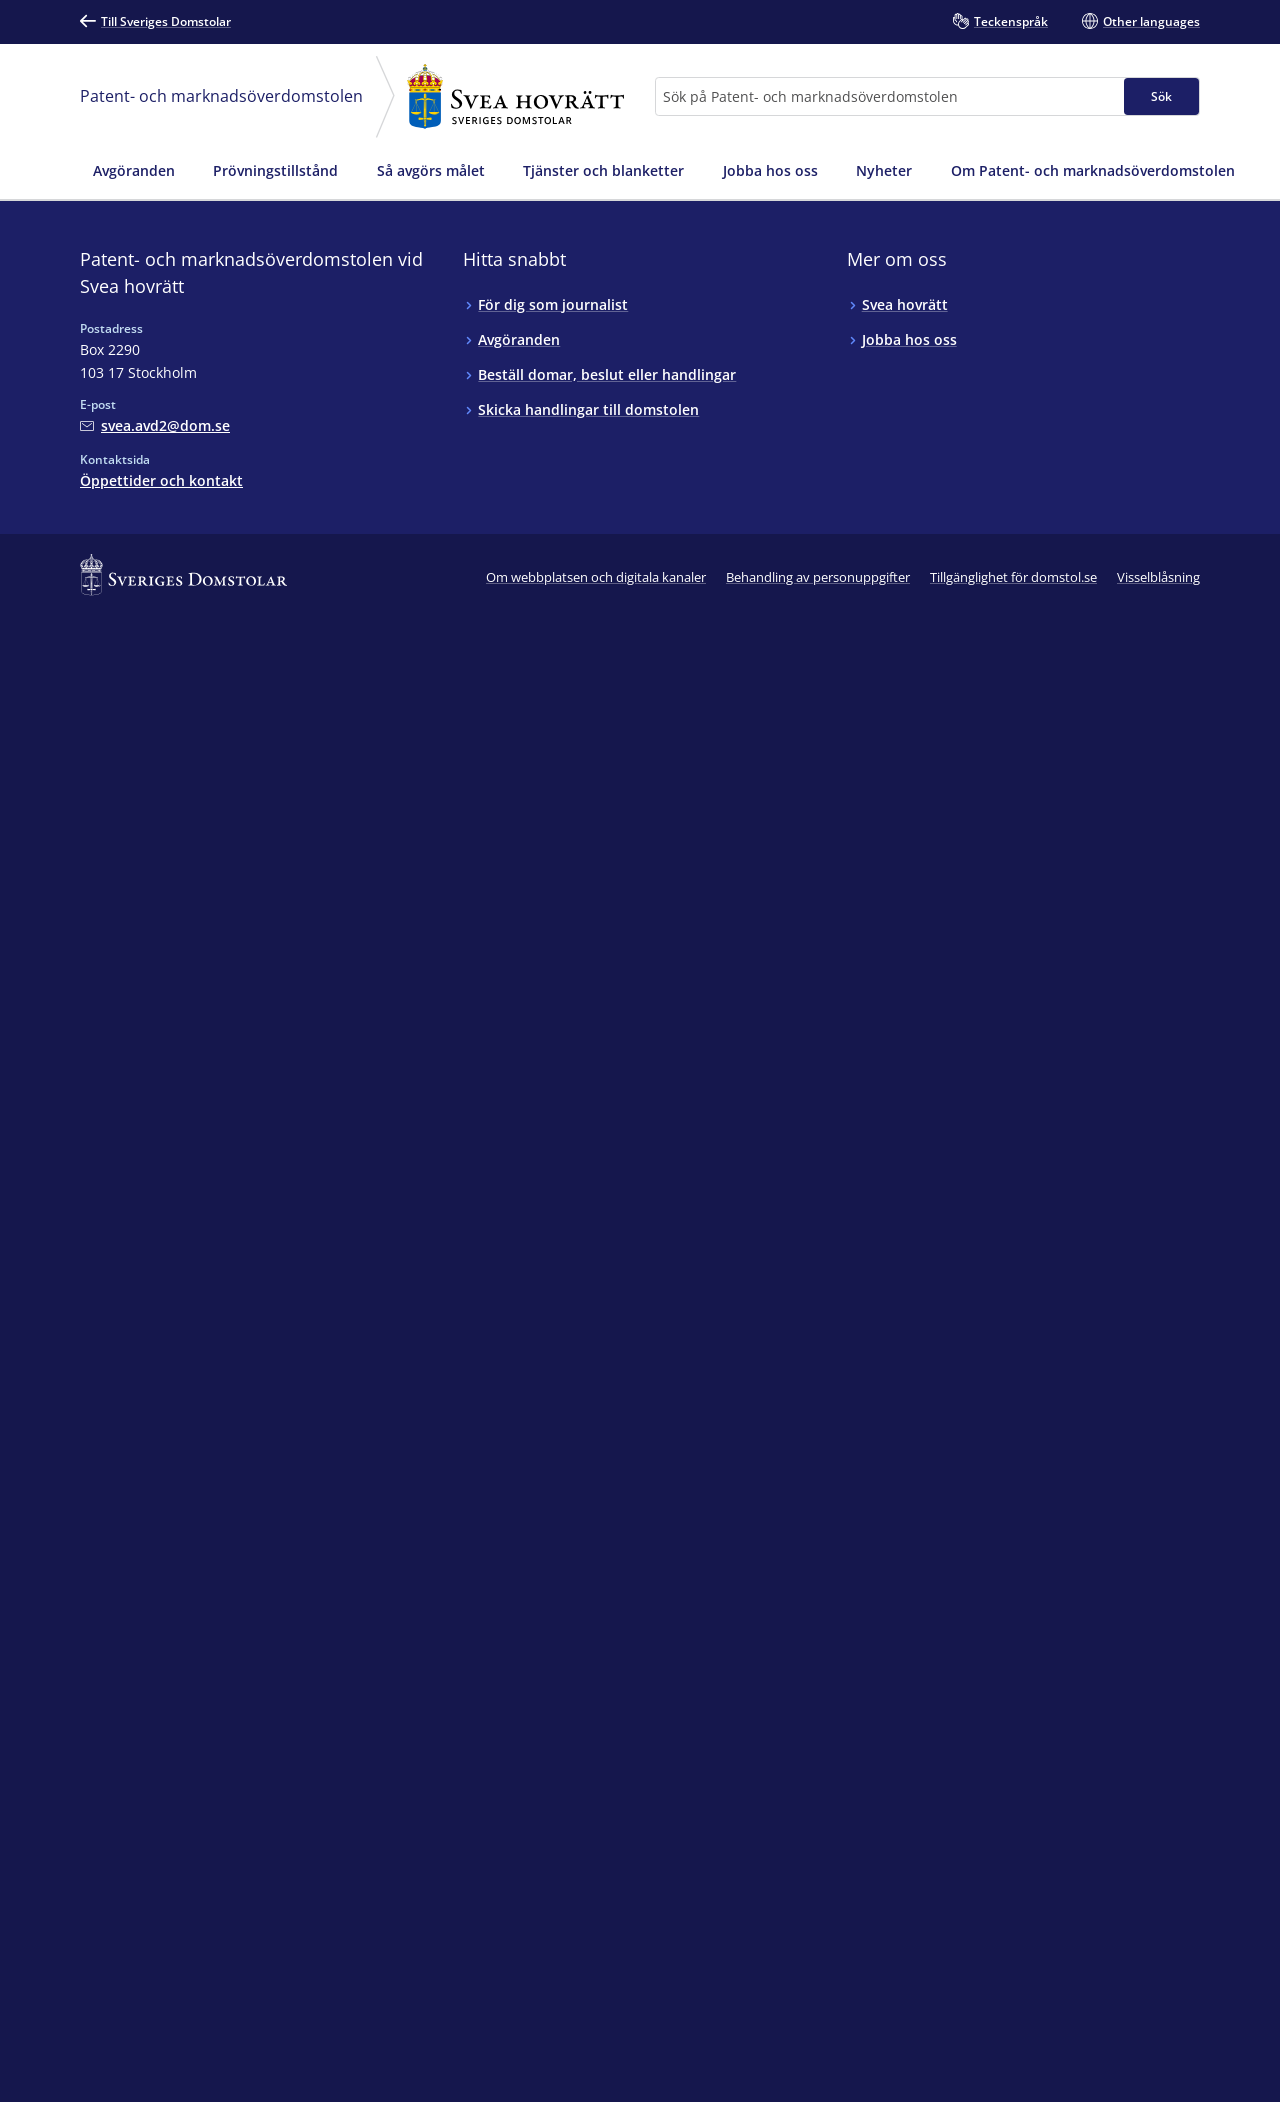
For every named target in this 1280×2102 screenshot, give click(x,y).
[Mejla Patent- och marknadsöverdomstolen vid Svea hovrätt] (155, 425)
